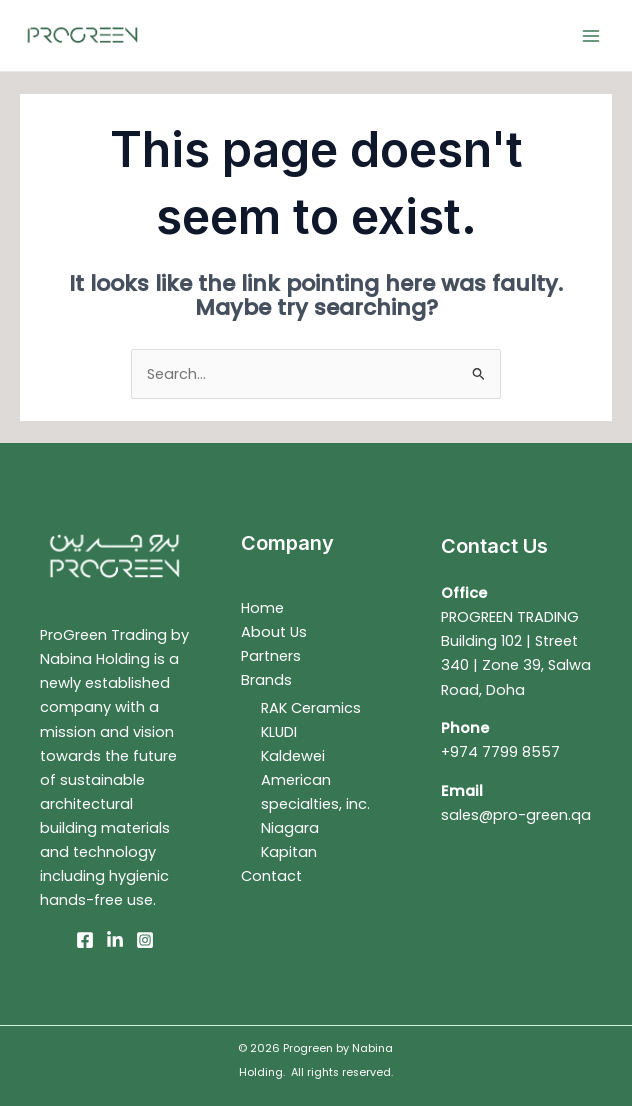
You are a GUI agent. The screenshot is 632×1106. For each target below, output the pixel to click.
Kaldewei (293, 756)
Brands (266, 680)
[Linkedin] (115, 940)
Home (262, 608)
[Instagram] (145, 940)
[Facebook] (85, 940)
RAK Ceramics (311, 708)
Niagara (290, 828)
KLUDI (279, 732)
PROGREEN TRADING (510, 617)
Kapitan (289, 852)
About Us (274, 632)
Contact (271, 876)
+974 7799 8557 (500, 752)
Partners (271, 656)
